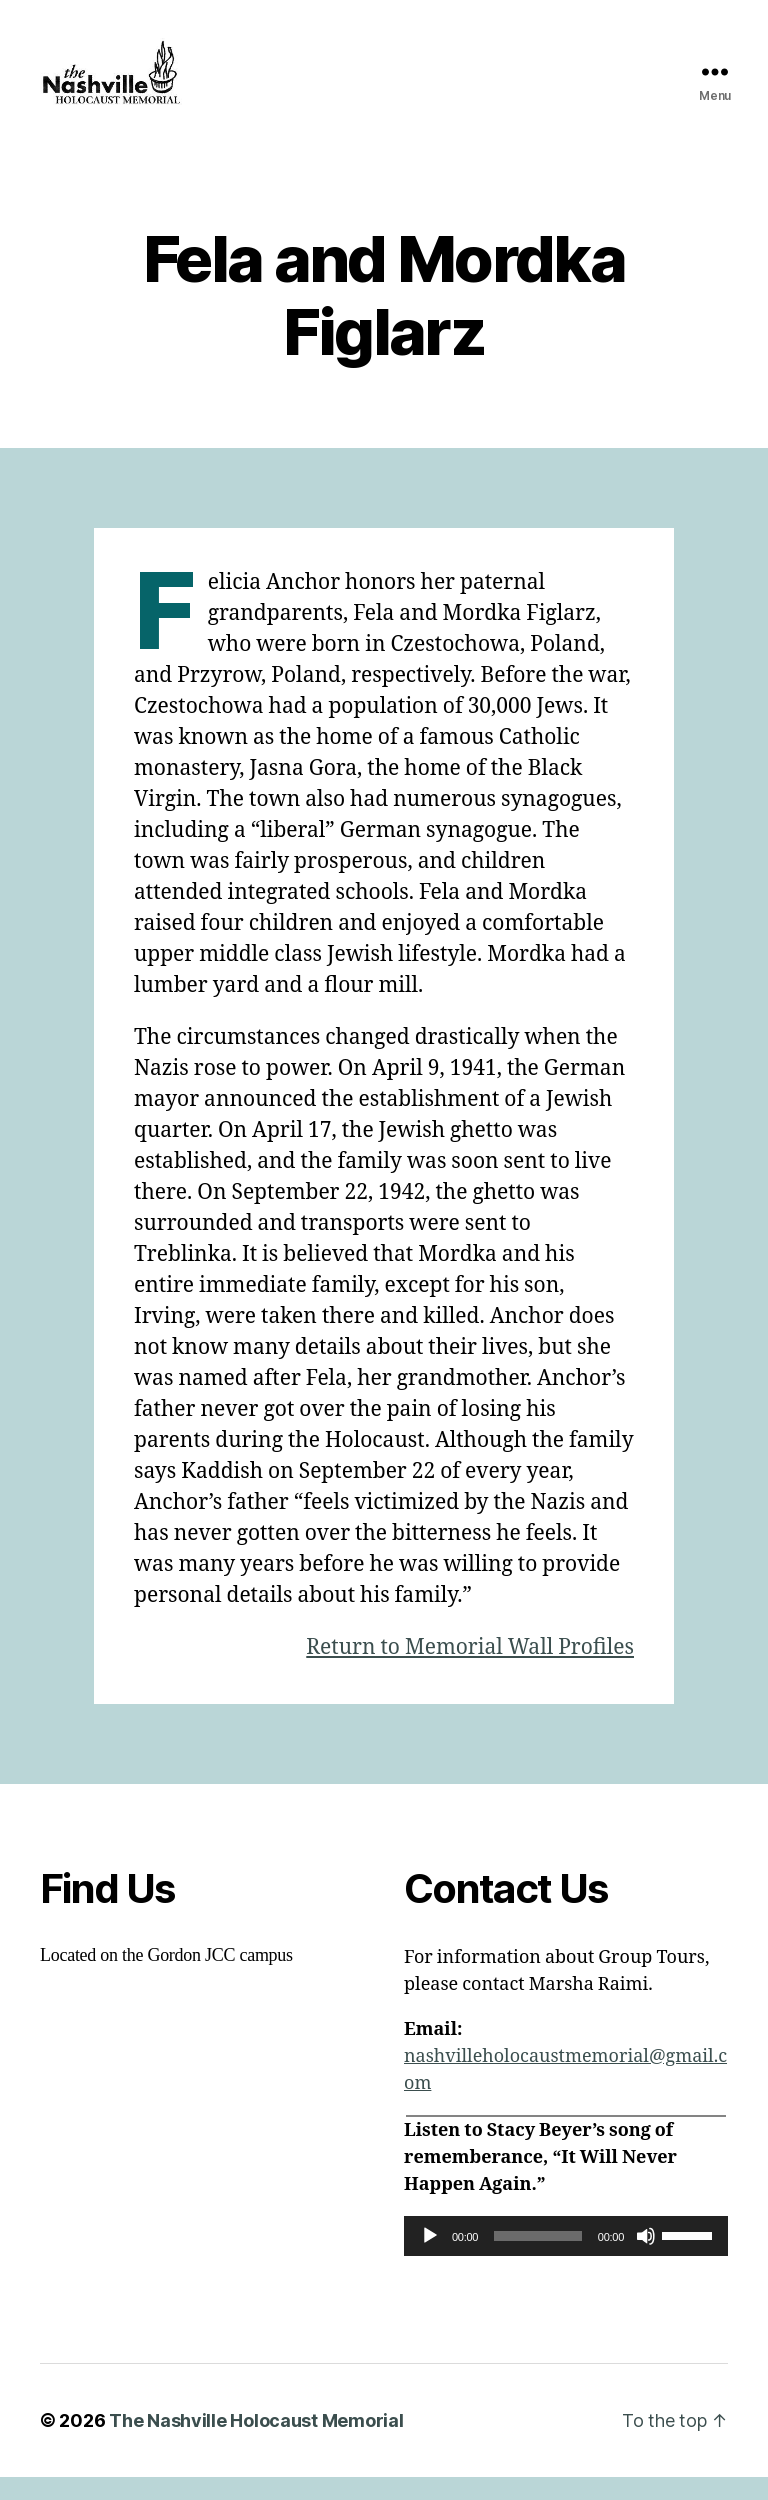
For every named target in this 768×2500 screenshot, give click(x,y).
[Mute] (646, 2259)
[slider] (538, 2259)
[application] (566, 2259)
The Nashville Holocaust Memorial (256, 2443)
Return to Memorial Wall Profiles (470, 1670)
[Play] (430, 2259)
